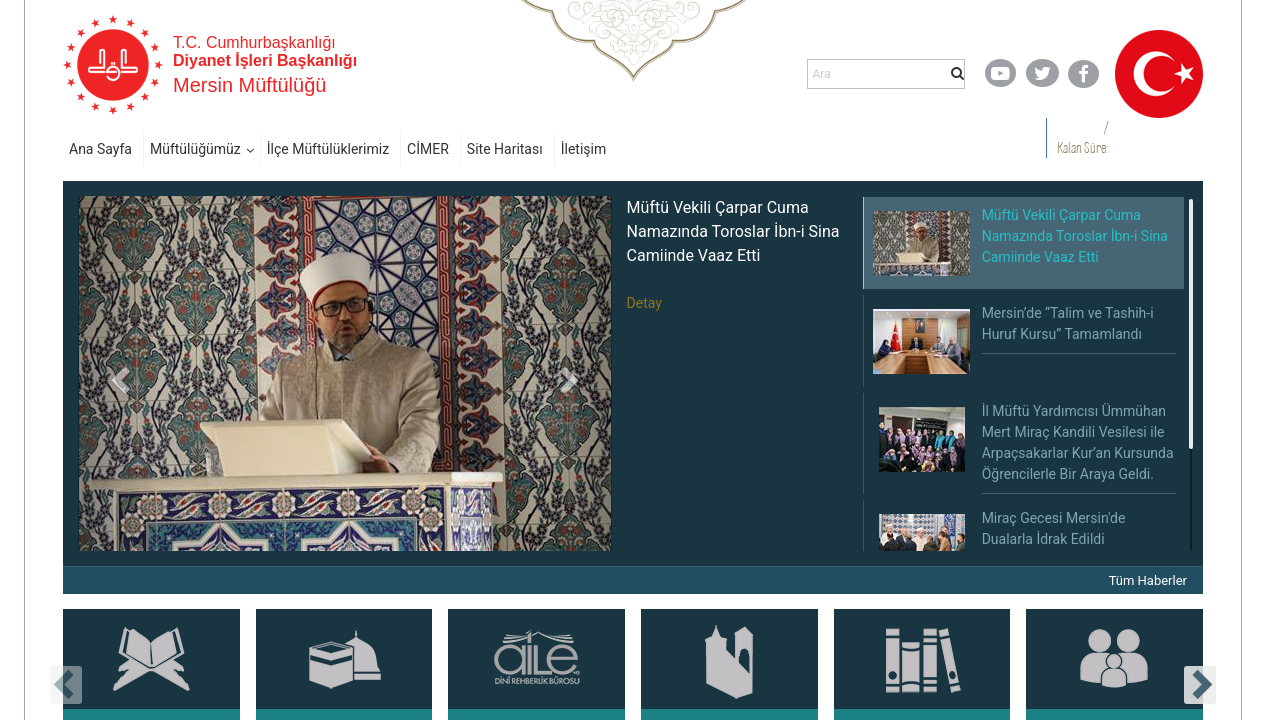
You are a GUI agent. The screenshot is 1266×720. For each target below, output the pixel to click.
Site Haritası (505, 149)
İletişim (584, 149)
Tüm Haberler (1148, 580)
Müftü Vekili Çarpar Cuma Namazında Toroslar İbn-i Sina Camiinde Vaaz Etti (733, 231)
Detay (644, 303)
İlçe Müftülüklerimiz (328, 149)
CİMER (428, 149)
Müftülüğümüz (195, 149)
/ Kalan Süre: (1082, 137)
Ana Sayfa (100, 149)
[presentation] (66, 685)
